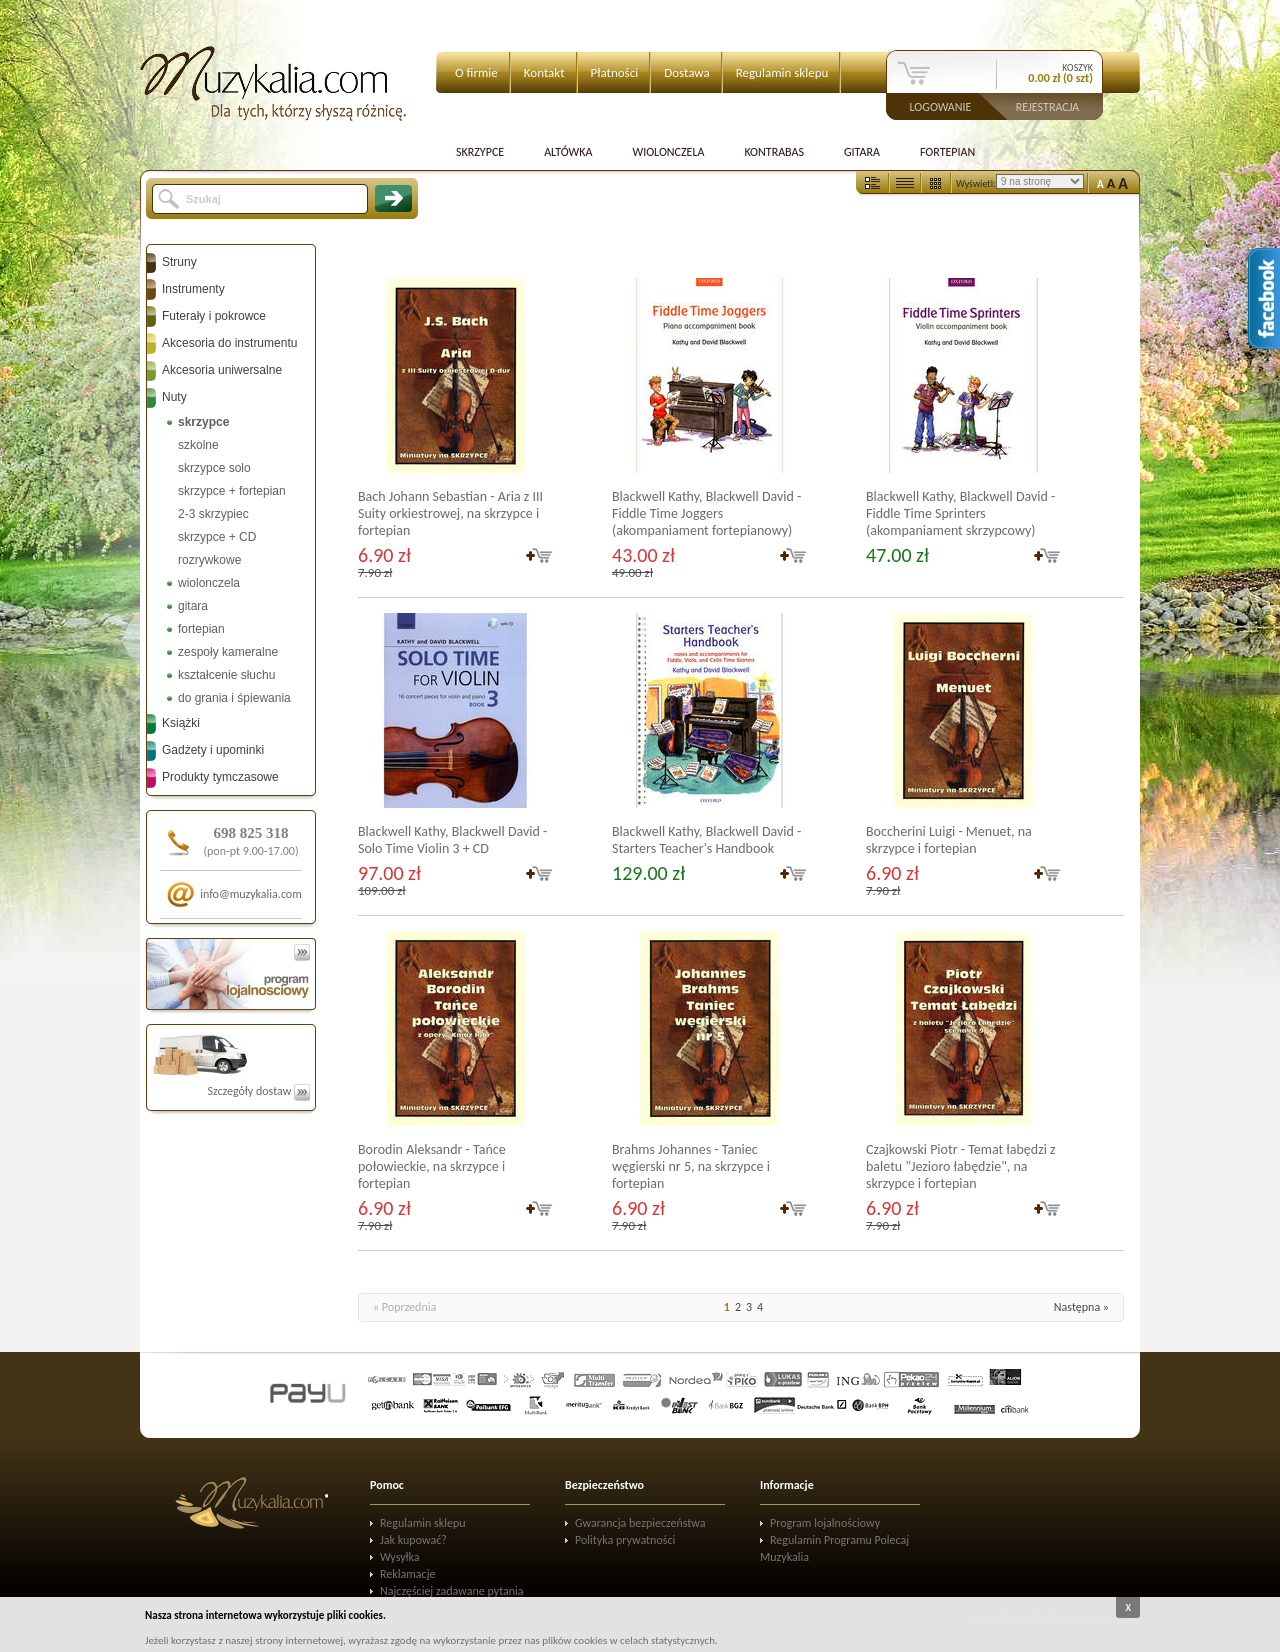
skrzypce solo (214, 468)
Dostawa (687, 72)
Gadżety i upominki (213, 750)
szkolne (198, 445)
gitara (193, 606)
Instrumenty (193, 289)
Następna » (1081, 1307)
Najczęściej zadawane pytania (452, 1591)
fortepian (201, 629)
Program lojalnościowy (825, 1523)
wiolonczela (209, 583)
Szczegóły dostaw (258, 1091)
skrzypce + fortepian (232, 491)
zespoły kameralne (228, 652)
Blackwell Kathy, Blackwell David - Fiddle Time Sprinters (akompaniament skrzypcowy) (960, 513)
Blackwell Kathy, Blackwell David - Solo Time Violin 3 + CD (452, 840)
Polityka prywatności (625, 1540)
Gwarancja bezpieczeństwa (640, 1523)
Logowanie (941, 106)
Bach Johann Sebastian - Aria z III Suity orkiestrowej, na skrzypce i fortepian (450, 513)
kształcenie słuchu (226, 675)
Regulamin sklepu (782, 72)
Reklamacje (407, 1574)
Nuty (174, 397)
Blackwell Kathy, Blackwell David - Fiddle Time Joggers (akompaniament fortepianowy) (706, 513)
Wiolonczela (668, 152)
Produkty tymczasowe (220, 777)
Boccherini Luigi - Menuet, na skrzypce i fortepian (949, 840)
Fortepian (947, 152)
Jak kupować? (413, 1540)
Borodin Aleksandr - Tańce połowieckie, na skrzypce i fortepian (432, 1166)
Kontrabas (774, 152)
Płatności (615, 72)
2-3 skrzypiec (213, 514)
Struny (179, 262)
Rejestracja (1048, 106)
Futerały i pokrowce (214, 316)
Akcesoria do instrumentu (229, 343)
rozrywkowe (209, 560)
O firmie (476, 72)
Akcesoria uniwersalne (222, 370)
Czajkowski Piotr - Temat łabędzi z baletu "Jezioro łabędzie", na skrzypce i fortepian (961, 1166)
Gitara (862, 152)
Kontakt (544, 72)
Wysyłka (400, 1557)
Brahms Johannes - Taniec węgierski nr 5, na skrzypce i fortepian (691, 1166)
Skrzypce (480, 152)
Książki (181, 723)
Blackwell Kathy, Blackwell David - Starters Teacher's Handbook (706, 840)
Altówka (568, 152)
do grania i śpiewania (234, 698)
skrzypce (203, 422)
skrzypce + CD (217, 537)
